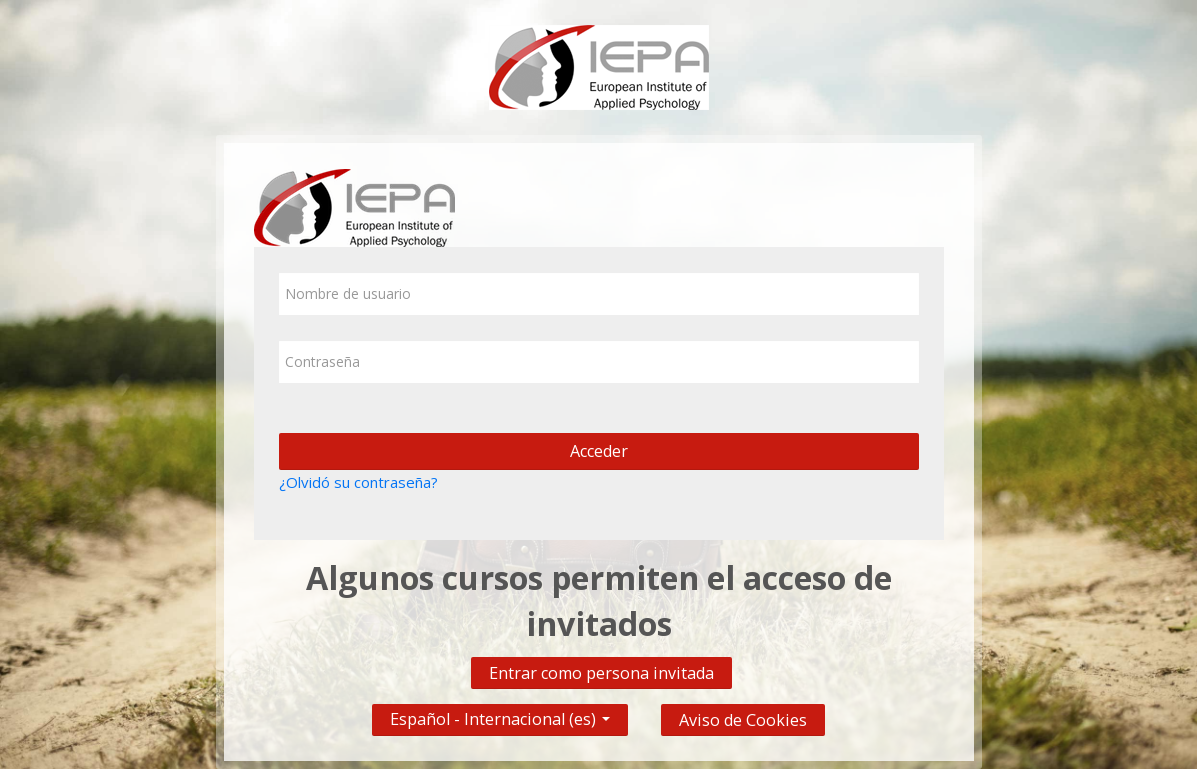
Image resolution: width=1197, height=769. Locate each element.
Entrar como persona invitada (601, 673)
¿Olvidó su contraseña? (358, 482)
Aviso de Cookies (743, 720)
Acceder (599, 451)
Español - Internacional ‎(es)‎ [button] (500, 714)
